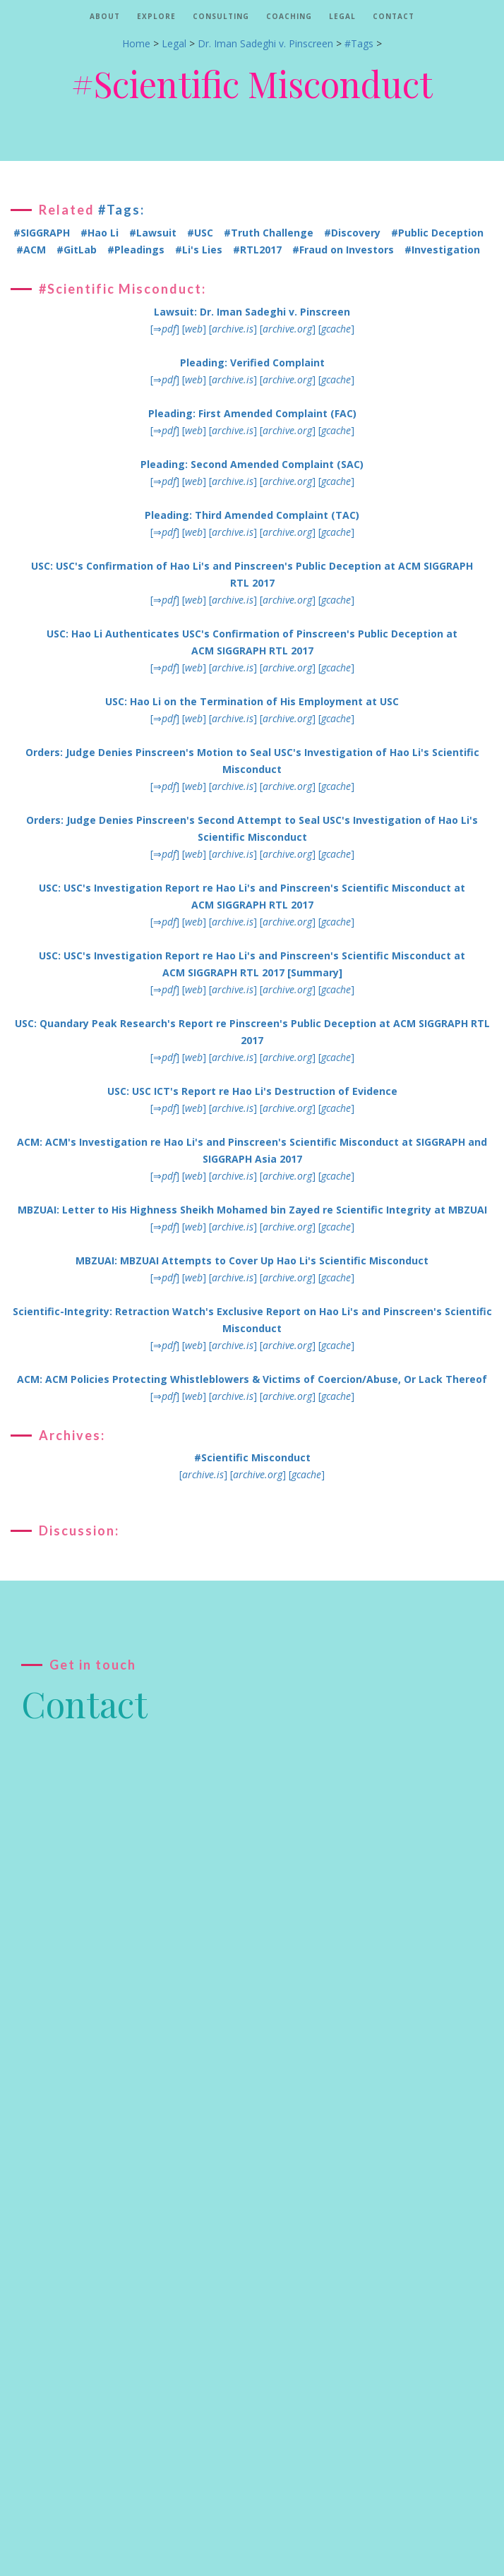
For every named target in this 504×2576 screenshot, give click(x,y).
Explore (156, 16)
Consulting (221, 16)
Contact (393, 16)
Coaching (289, 16)
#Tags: (121, 209)
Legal (342, 16)
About (105, 16)
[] (194, 328)
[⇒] (164, 328)
